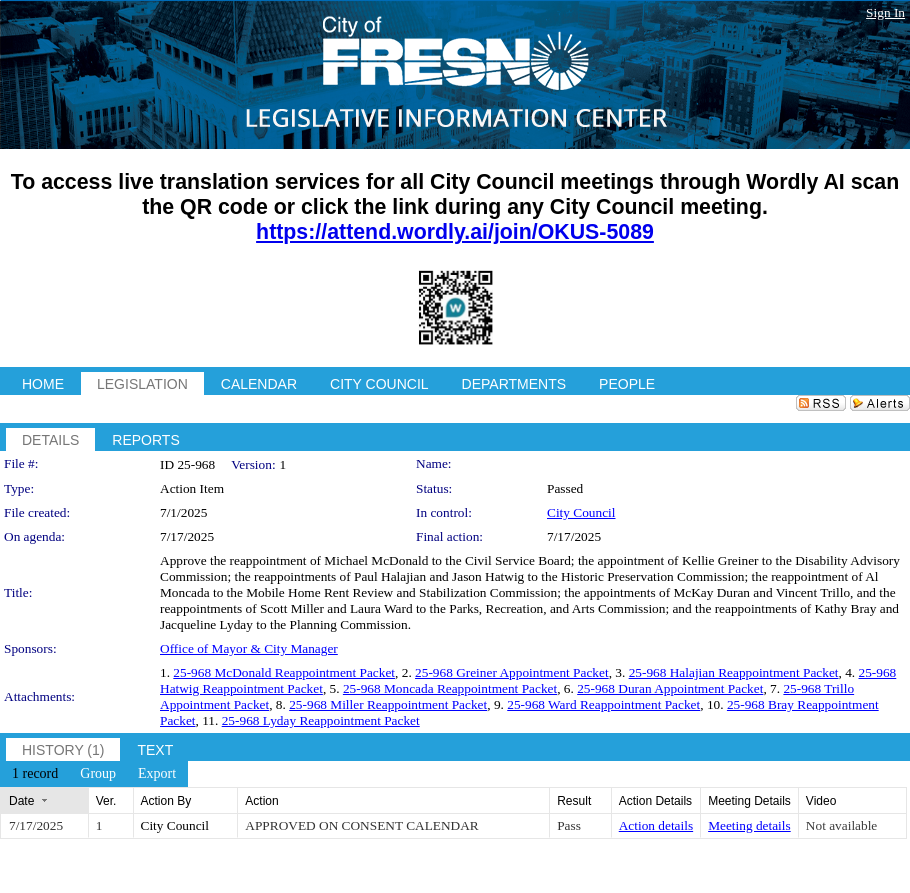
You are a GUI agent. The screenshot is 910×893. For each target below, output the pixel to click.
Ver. (106, 801)
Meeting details (749, 825)
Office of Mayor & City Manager (249, 648)
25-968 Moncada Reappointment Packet (450, 688)
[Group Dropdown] (98, 774)
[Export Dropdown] (157, 774)
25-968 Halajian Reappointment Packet (734, 672)
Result (574, 801)
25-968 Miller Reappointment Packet (388, 704)
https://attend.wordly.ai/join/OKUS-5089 (455, 232)
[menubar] (94, 774)
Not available (841, 825)
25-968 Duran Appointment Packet (670, 688)
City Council (581, 512)
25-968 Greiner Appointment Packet (512, 672)
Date (21, 801)
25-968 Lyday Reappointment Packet (321, 720)
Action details (656, 825)
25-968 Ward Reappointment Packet (603, 704)
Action (261, 801)
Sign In (885, 12)
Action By (166, 801)
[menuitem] (35, 774)
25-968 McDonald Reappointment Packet (284, 672)
